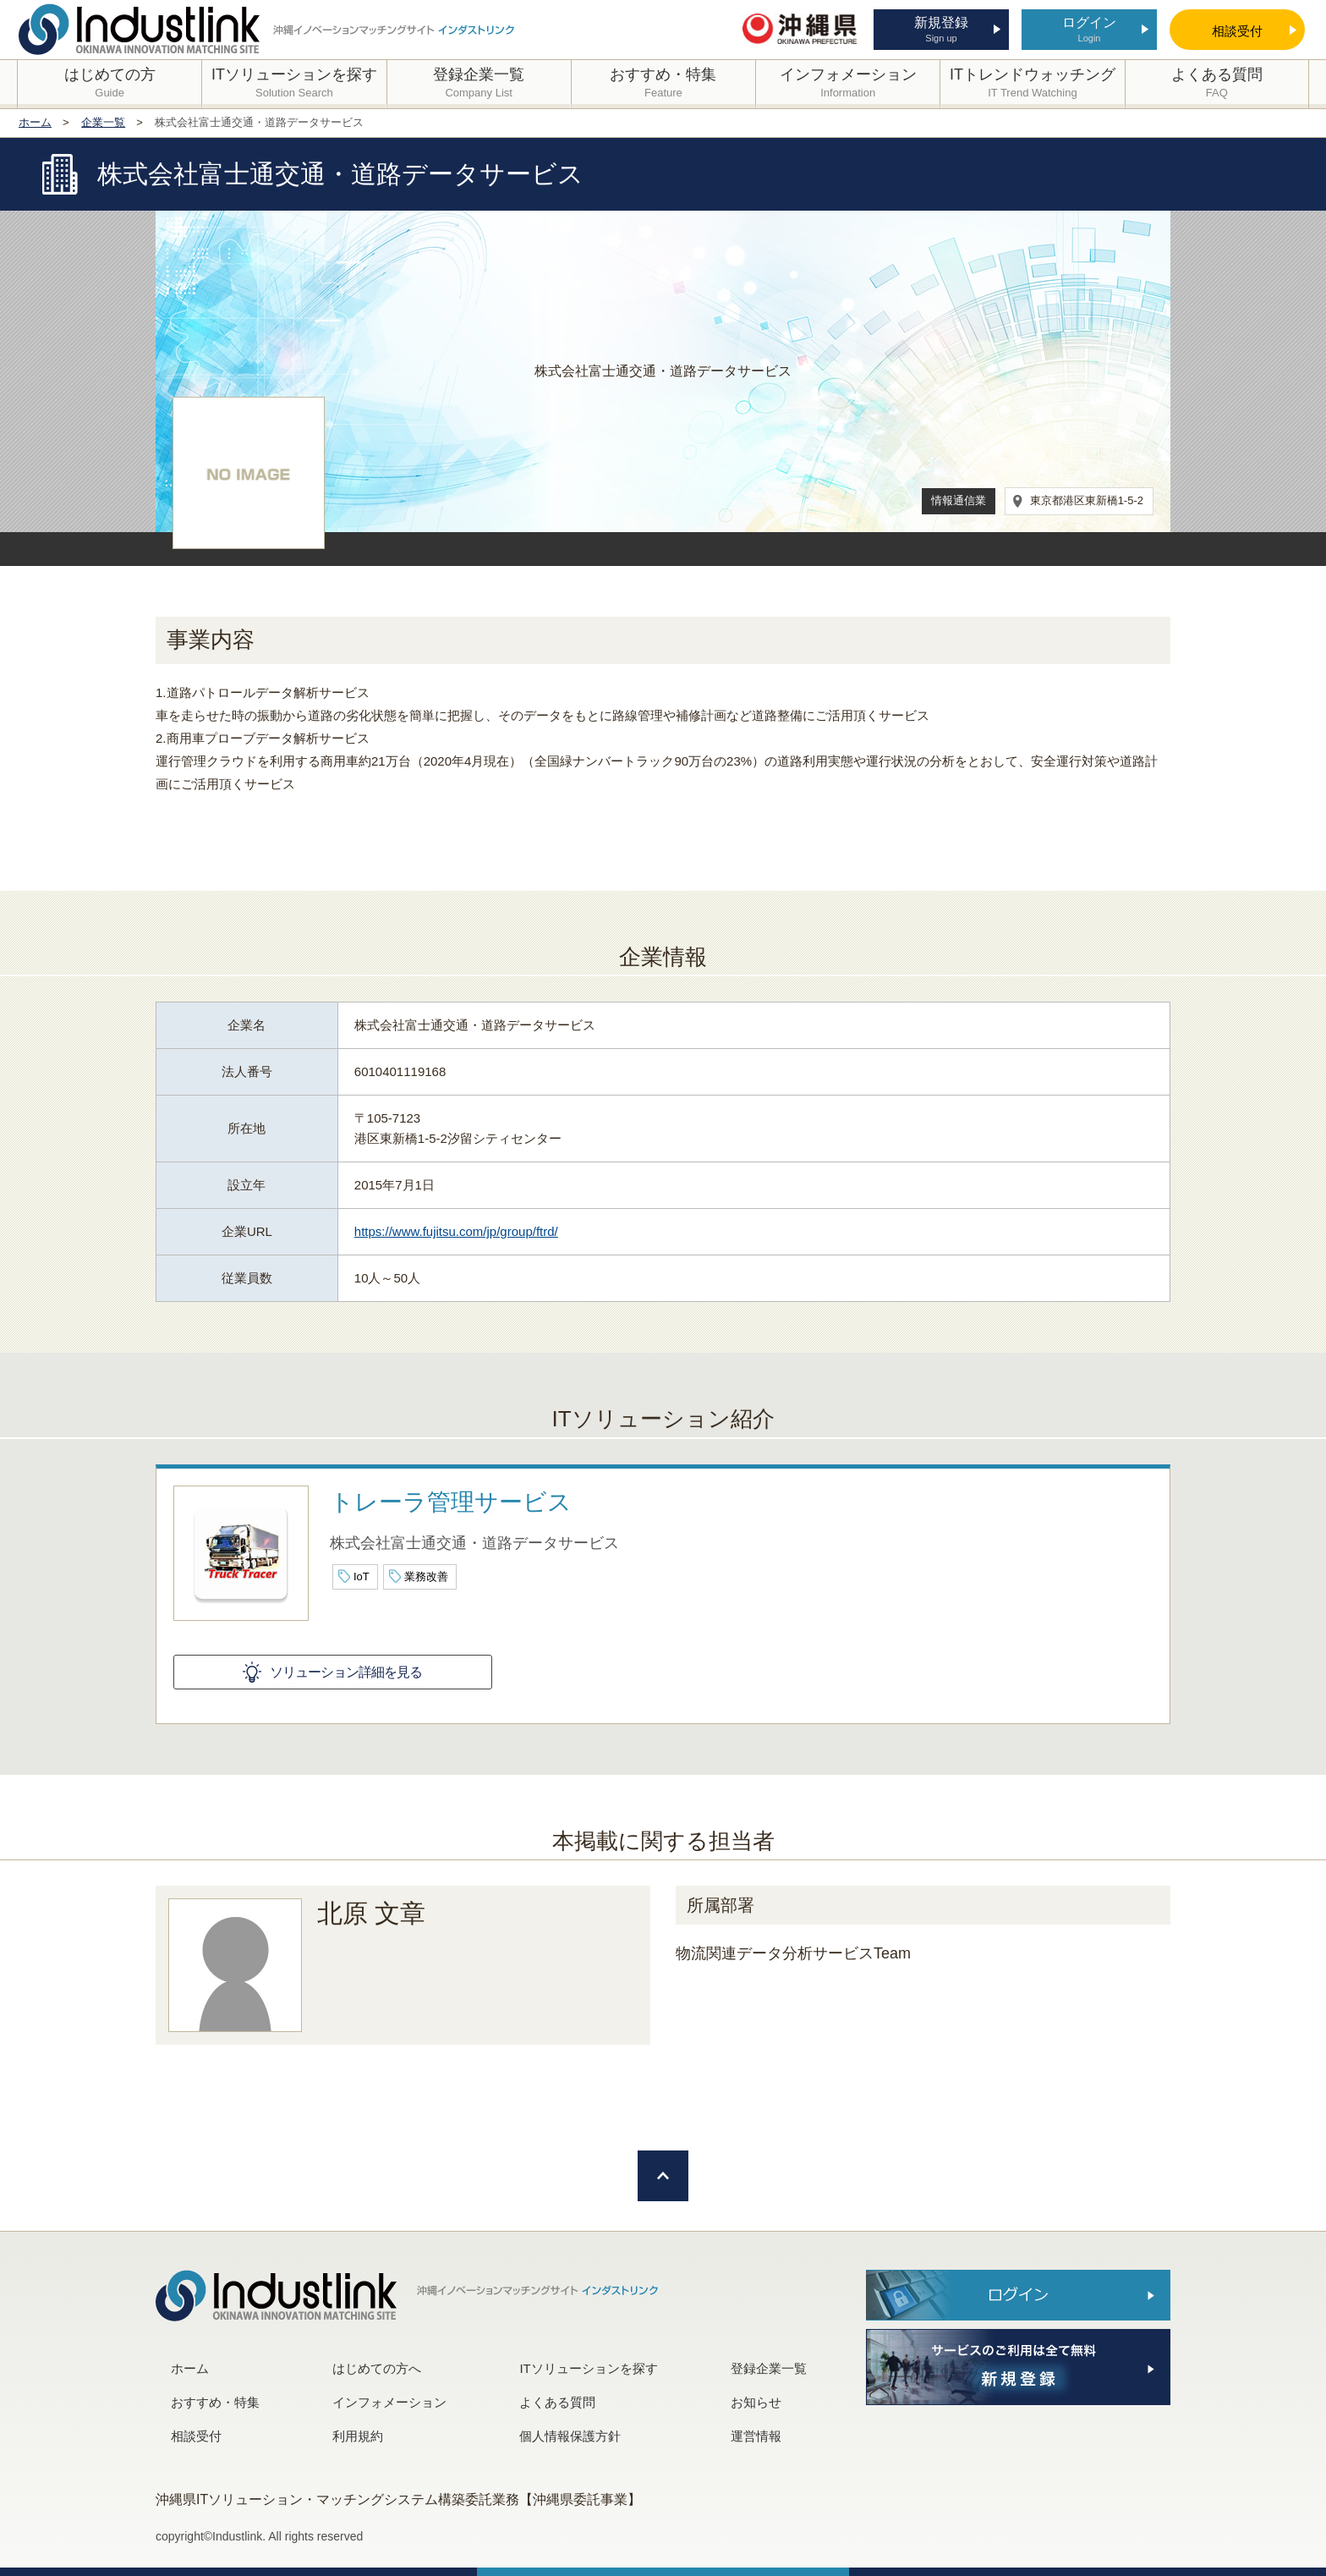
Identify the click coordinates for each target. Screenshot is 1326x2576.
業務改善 (426, 1576)
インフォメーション (389, 2402)
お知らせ (756, 2402)
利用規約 (357, 2436)
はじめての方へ (376, 2368)
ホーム (190, 2368)
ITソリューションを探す (588, 2368)
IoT (361, 1576)
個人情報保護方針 (570, 2436)
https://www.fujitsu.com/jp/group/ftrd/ (456, 1231)
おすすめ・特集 (215, 2402)
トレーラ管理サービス (451, 1502)
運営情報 (756, 2436)
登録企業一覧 (769, 2368)
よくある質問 (557, 2402)
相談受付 (196, 2436)
